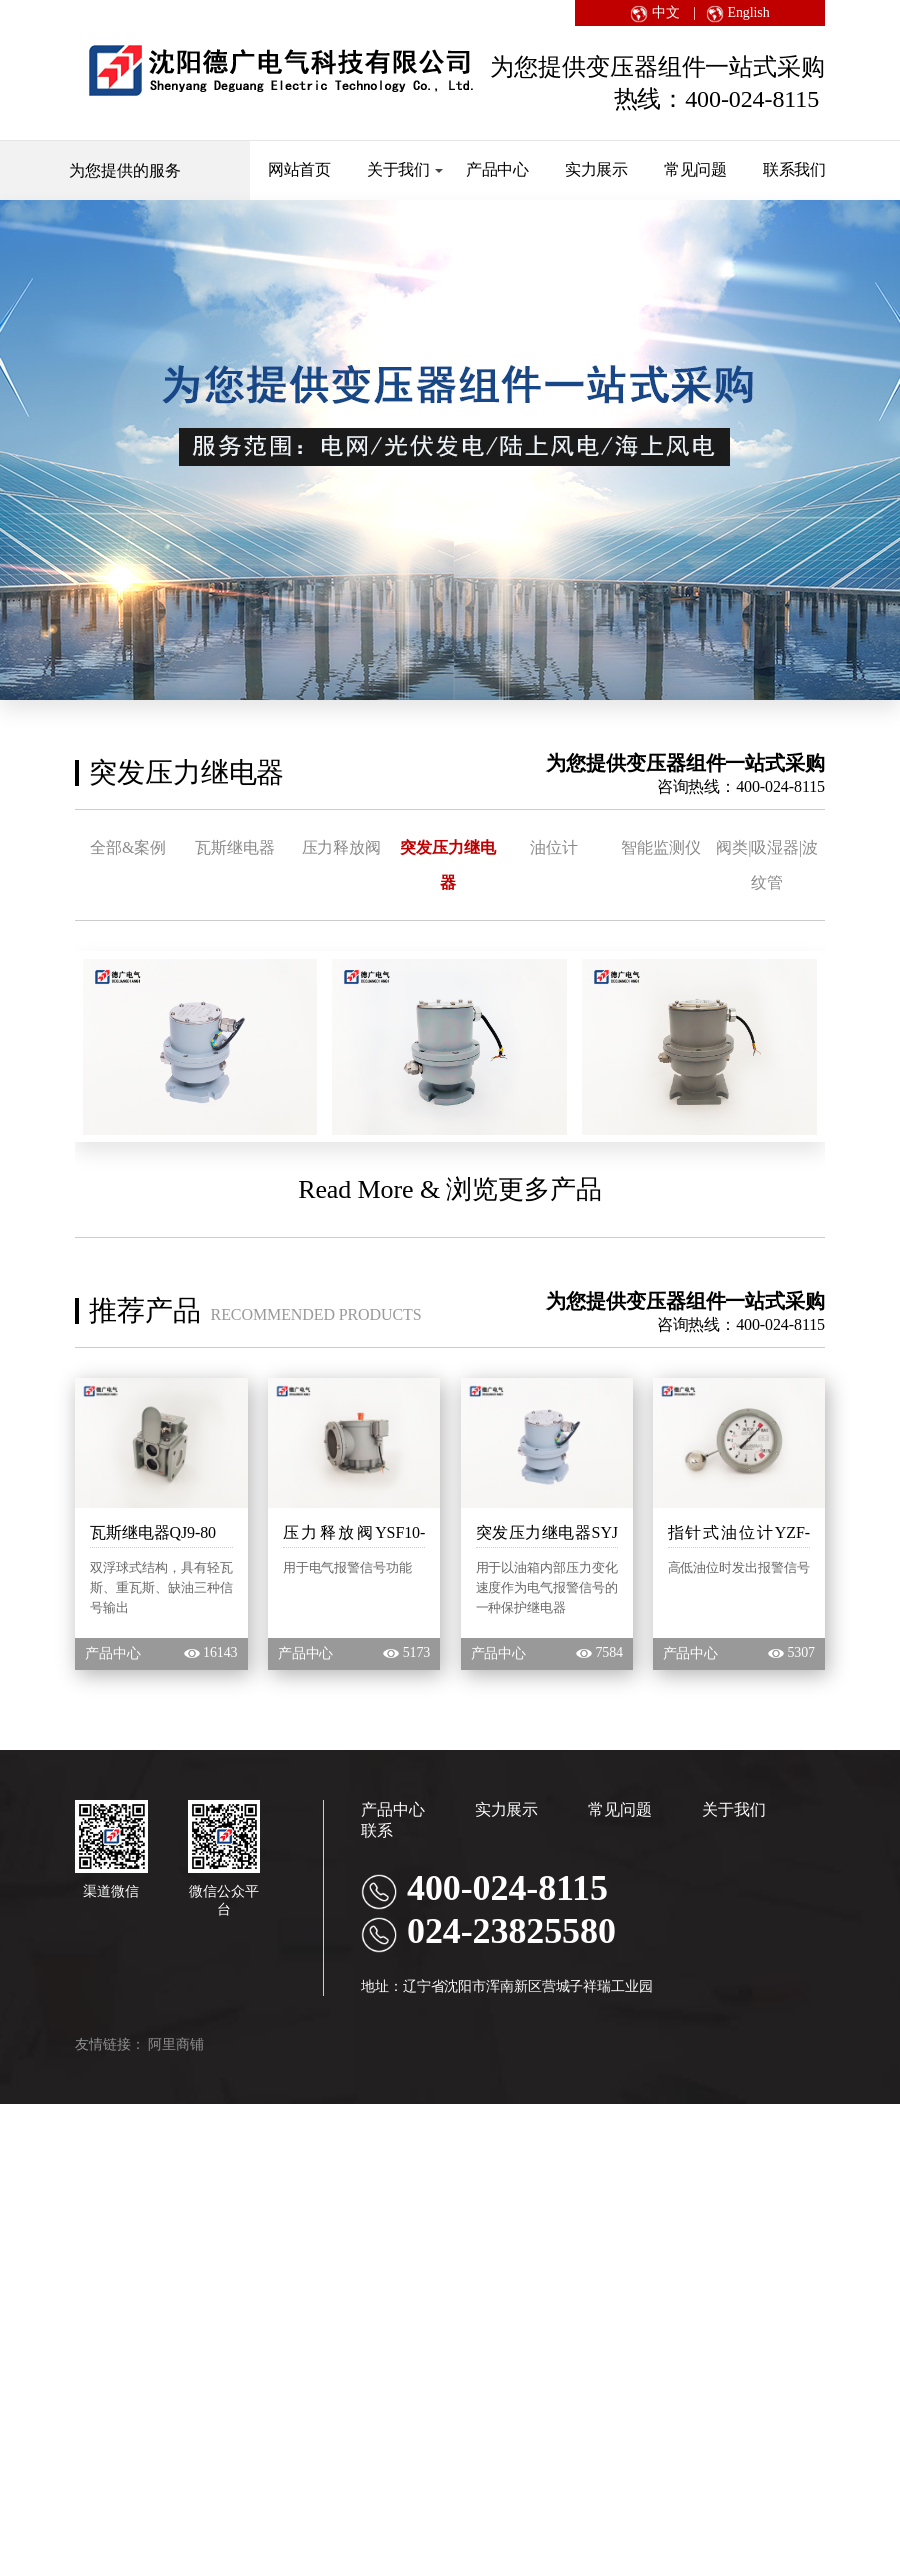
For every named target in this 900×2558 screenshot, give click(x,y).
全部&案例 (131, 846)
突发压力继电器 (467, 846)
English (737, 12)
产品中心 (498, 169)
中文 (654, 12)
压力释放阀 (356, 846)
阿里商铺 (176, 2078)
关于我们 (405, 169)
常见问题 (696, 169)
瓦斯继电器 (244, 846)
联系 (377, 1864)
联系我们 (795, 169)
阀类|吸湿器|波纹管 (131, 899)
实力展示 (597, 169)
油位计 (580, 846)
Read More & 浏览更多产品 (450, 1224)
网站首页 (300, 169)
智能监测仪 (692, 846)
